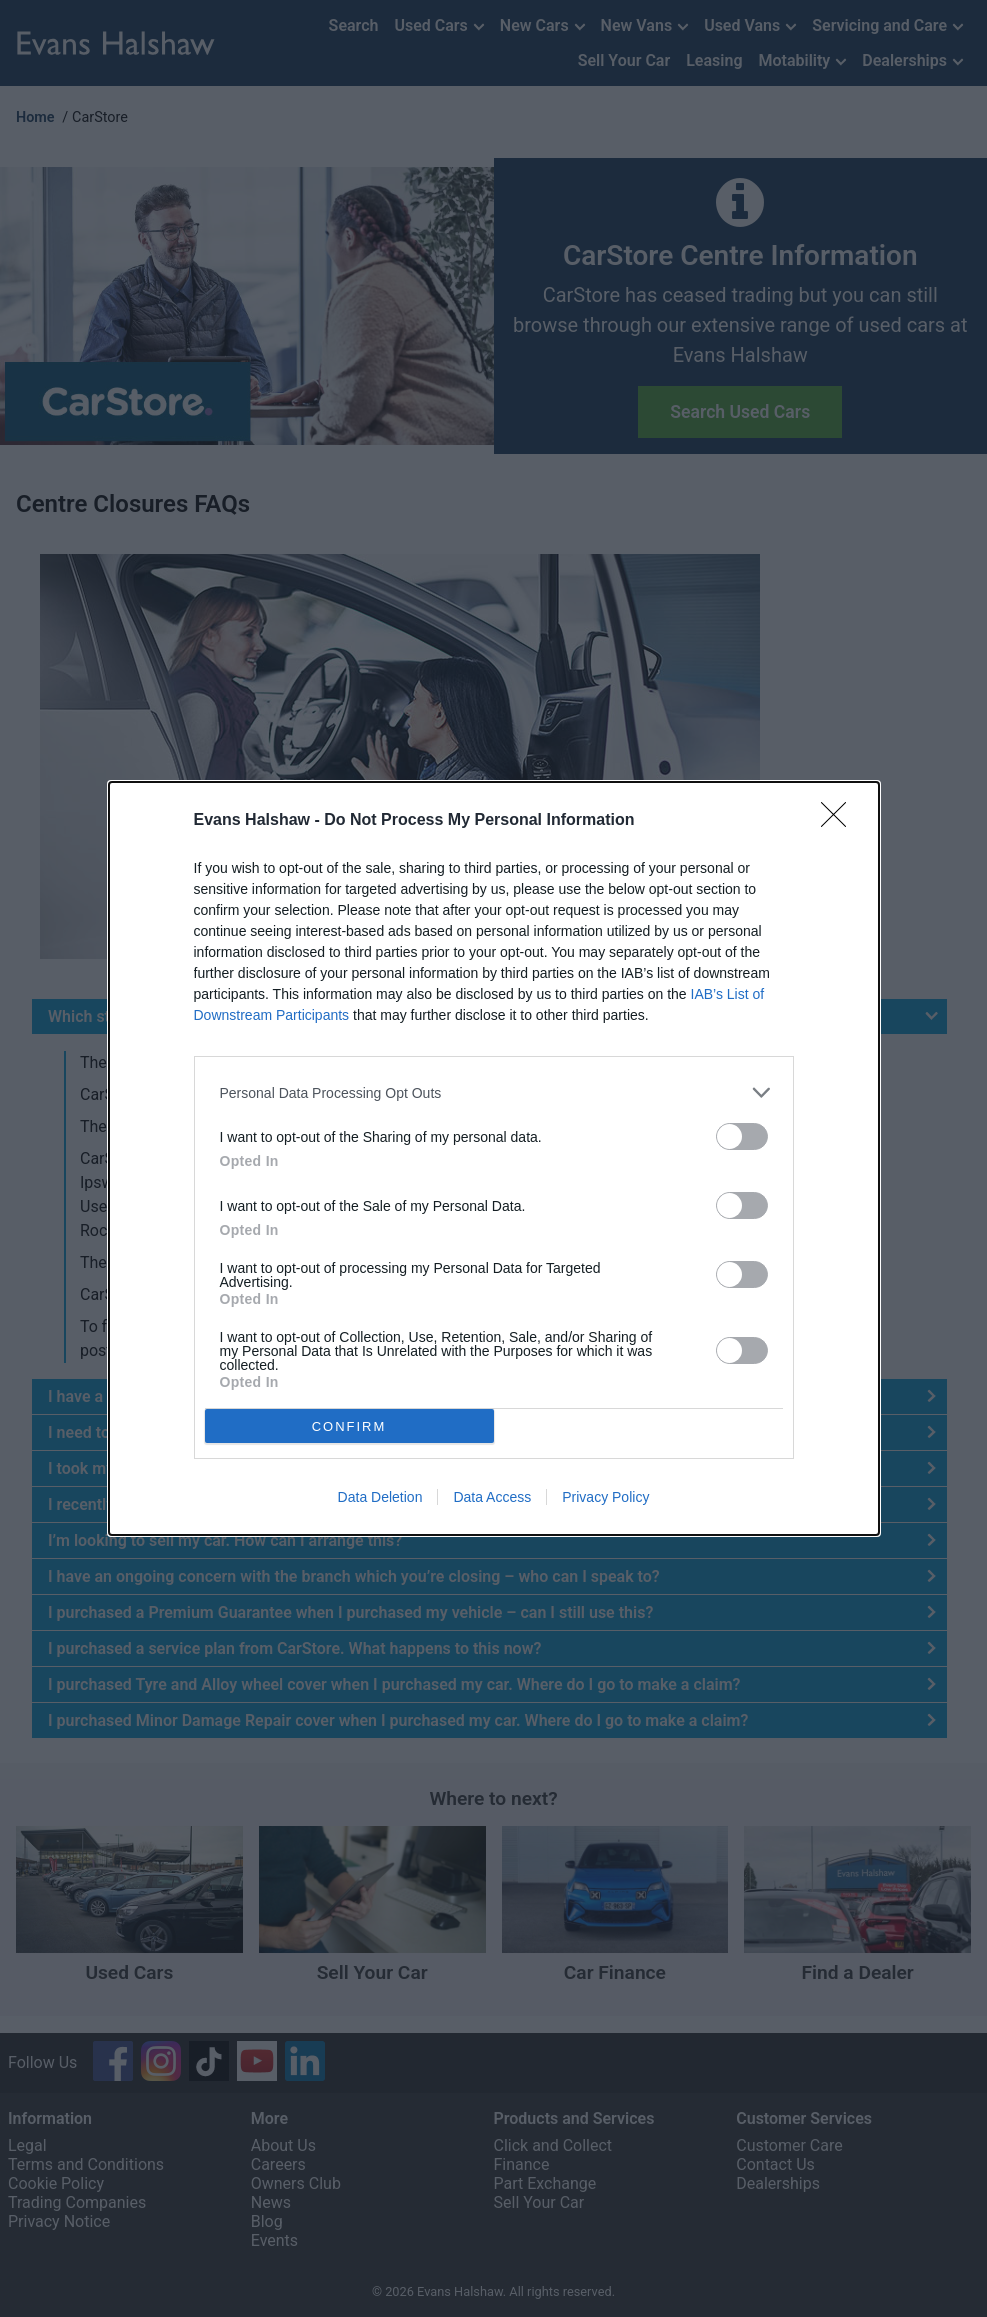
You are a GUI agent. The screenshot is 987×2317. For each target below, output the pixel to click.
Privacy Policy (605, 1497)
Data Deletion (380, 1497)
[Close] (840, 821)
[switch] (742, 1136)
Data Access (492, 1497)
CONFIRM (349, 1426)
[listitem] (494, 1092)
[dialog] (494, 1158)
